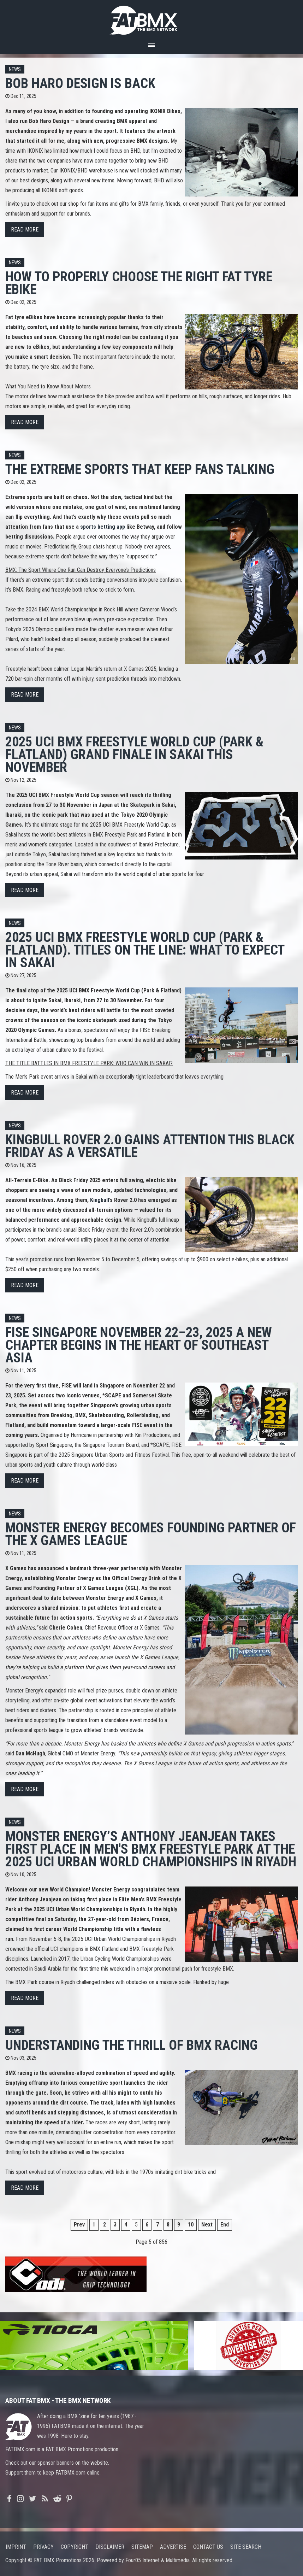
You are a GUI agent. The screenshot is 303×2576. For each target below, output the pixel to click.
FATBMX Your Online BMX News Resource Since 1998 (151, 18)
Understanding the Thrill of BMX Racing (131, 2045)
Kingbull (99, 1200)
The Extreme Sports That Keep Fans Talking (139, 469)
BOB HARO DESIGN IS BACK (80, 83)
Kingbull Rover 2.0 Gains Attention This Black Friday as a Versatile (150, 1146)
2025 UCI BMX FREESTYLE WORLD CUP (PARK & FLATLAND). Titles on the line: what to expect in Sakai (144, 949)
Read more (24, 229)
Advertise (173, 2546)
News (15, 69)
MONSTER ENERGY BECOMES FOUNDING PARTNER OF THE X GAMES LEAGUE (150, 1534)
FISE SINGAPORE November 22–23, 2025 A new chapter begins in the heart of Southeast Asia (138, 1345)
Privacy (43, 2546)
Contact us (208, 2546)
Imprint (16, 2546)
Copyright (74, 2546)
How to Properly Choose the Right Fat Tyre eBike (138, 283)
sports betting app (102, 526)
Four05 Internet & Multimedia (157, 2560)
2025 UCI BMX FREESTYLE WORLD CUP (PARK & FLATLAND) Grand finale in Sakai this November (134, 754)
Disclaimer (109, 2546)
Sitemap (142, 2546)
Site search (245, 2546)
